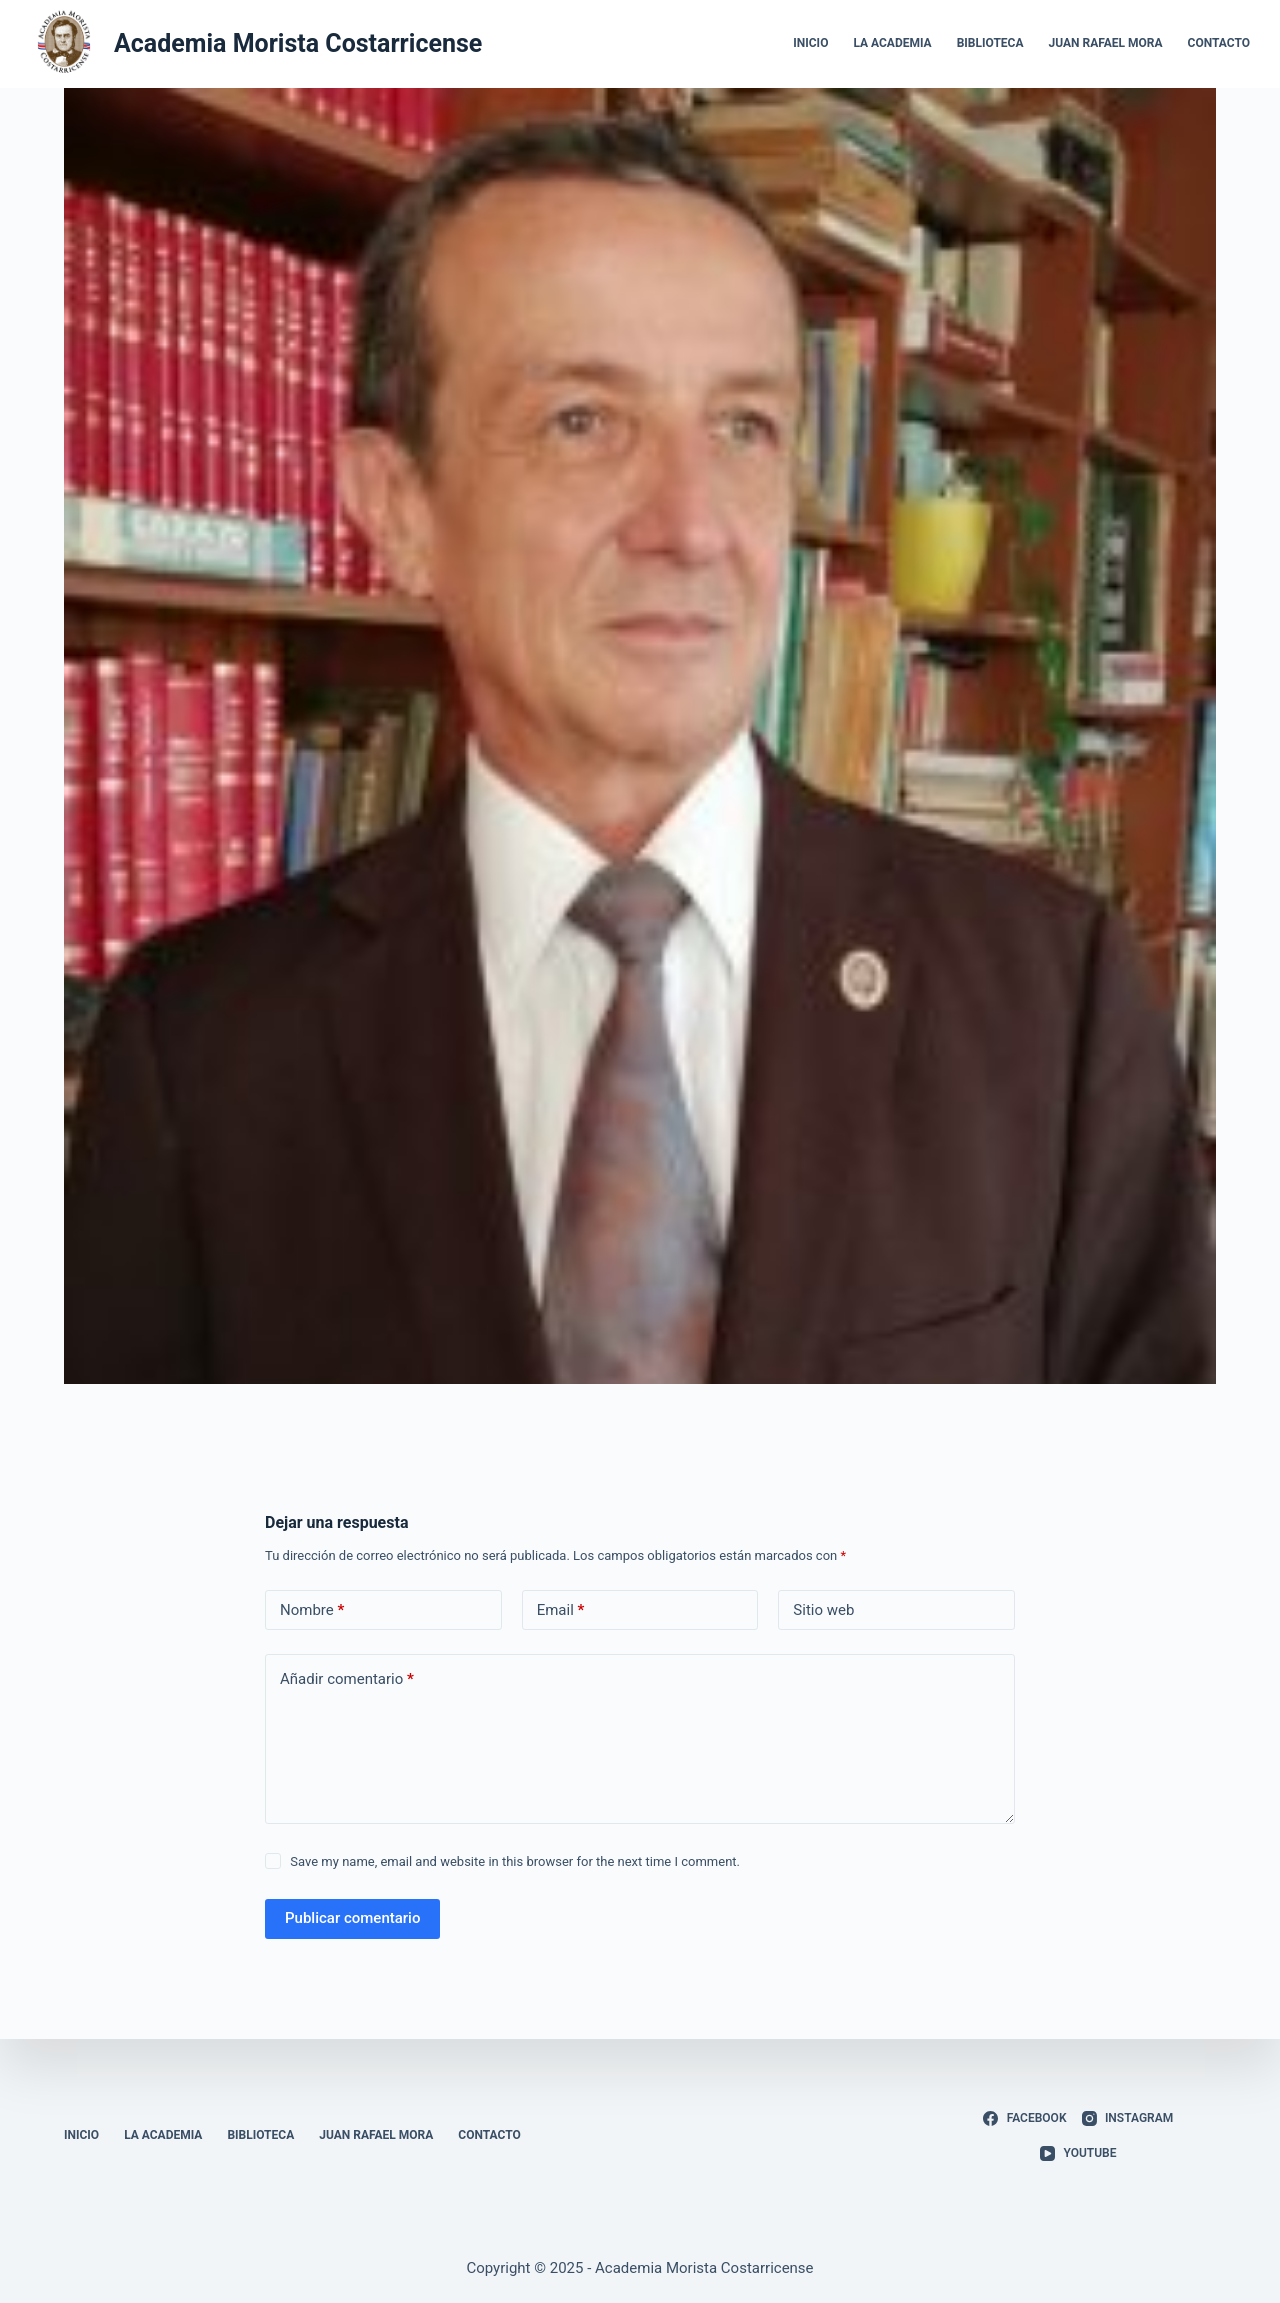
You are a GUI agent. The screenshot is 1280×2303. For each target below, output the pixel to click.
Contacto (1219, 43)
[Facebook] (1024, 2119)
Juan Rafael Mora (1106, 43)
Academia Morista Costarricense (298, 43)
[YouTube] (1078, 2154)
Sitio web (823, 1610)
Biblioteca (990, 43)
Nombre (312, 1610)
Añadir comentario (347, 1679)
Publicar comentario (352, 1918)
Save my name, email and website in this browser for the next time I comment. (515, 1861)
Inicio (810, 43)
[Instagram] (1128, 2119)
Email (561, 1610)
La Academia (892, 43)
